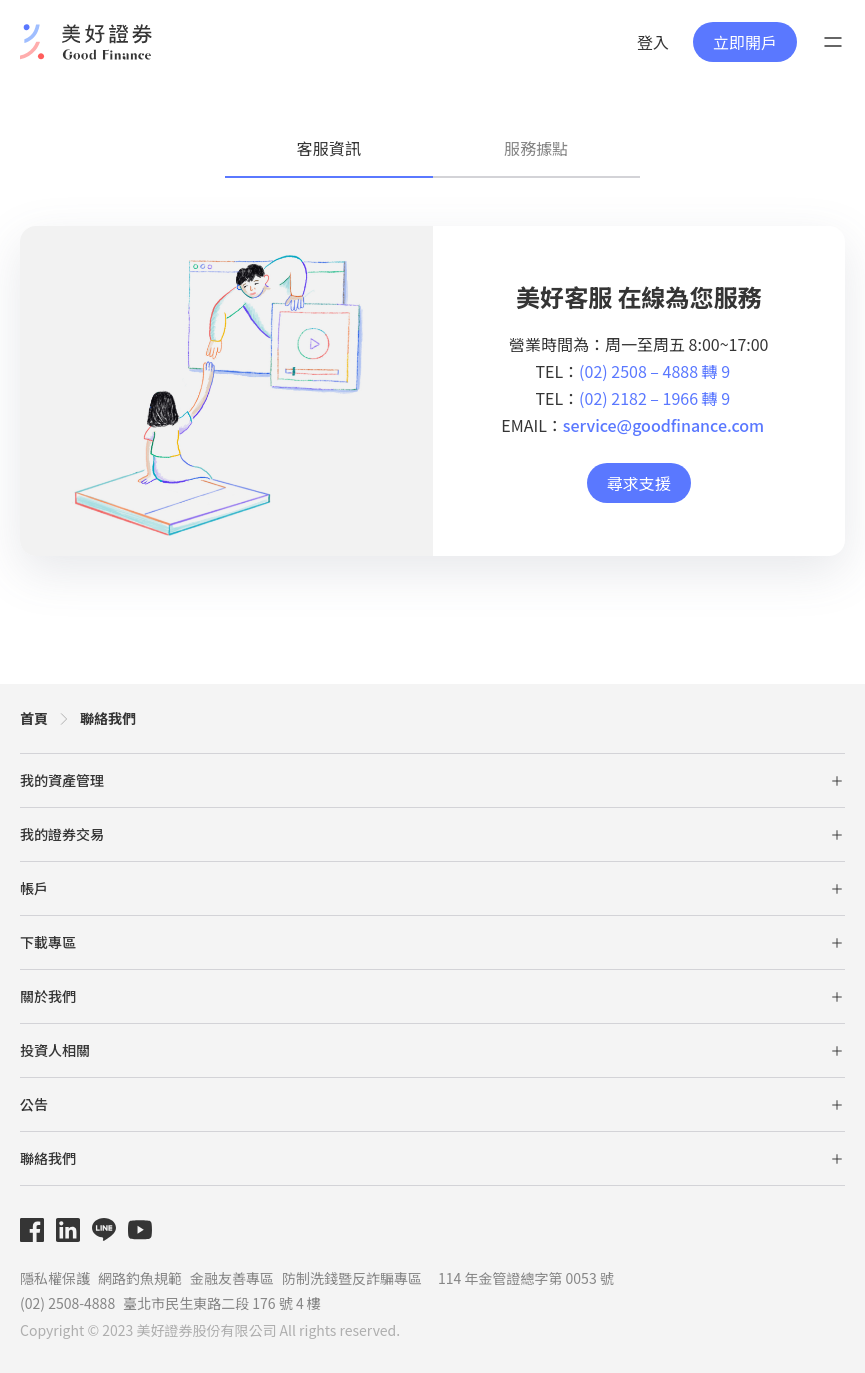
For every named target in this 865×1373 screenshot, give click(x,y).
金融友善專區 (232, 1278)
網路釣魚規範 (140, 1278)
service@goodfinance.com (663, 425)
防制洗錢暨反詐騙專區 (352, 1278)
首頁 (34, 718)
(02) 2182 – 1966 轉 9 (654, 398)
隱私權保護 (55, 1278)
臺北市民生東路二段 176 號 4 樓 (222, 1303)
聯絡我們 (108, 718)
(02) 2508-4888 (67, 1303)
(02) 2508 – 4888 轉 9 (654, 371)
